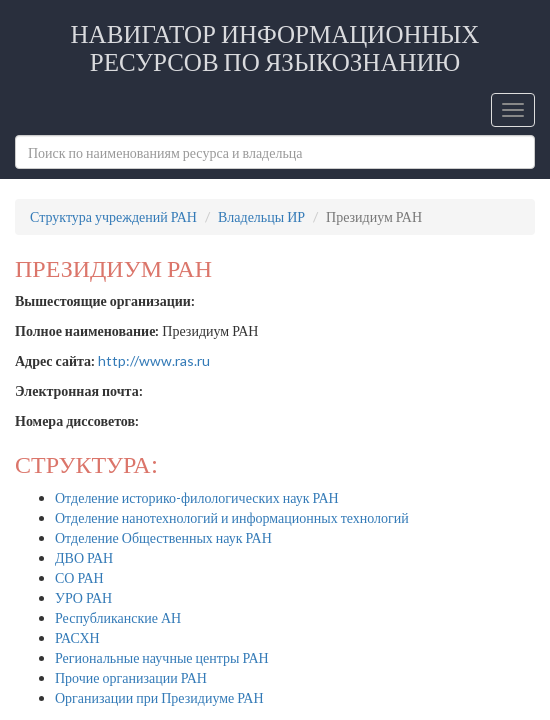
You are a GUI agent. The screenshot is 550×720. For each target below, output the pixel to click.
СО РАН (79, 577)
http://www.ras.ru (154, 360)
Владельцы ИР (261, 216)
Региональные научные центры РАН (162, 657)
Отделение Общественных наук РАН (163, 537)
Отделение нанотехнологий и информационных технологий (232, 517)
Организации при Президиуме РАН (159, 697)
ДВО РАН (84, 557)
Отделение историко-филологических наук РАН (197, 497)
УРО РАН (83, 597)
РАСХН (77, 637)
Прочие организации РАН (131, 677)
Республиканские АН (118, 617)
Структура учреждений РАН (113, 216)
